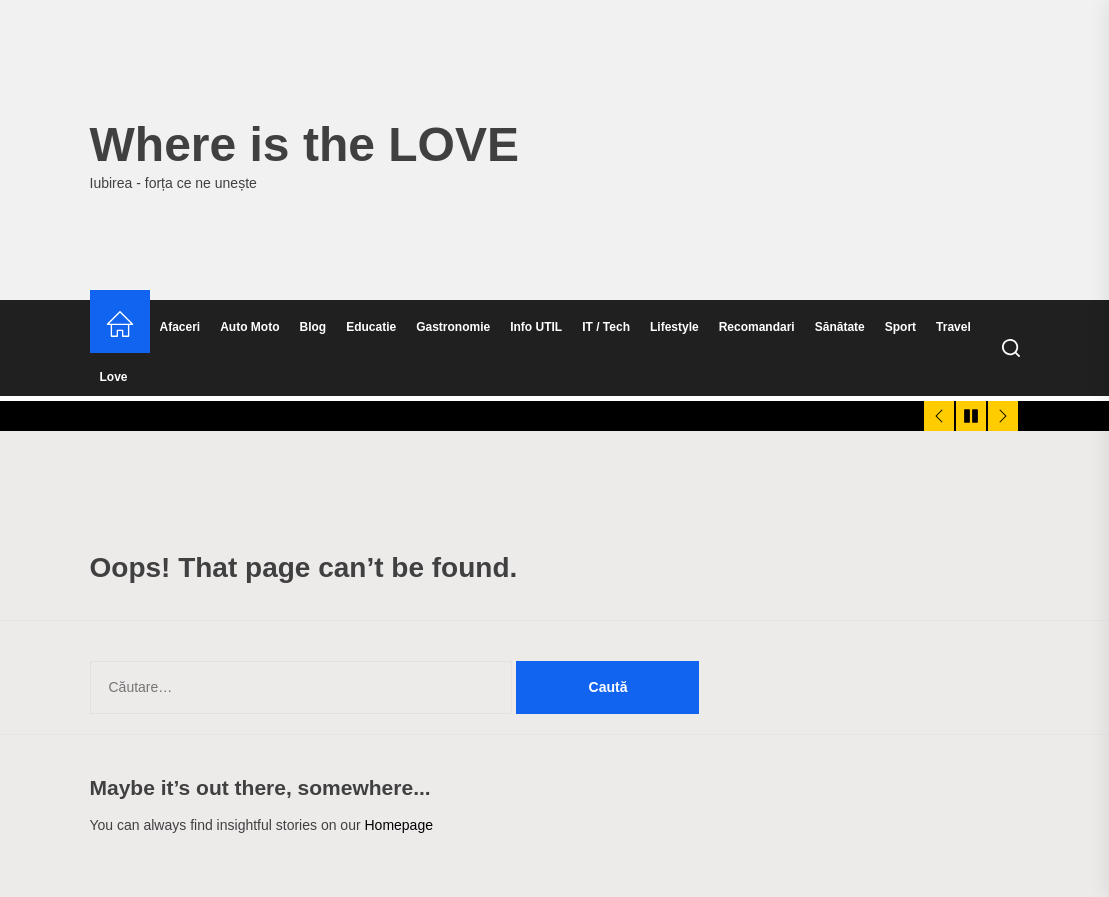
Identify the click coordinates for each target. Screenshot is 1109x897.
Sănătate (840, 327)
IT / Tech (606, 327)
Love (114, 377)
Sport (900, 327)
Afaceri (180, 327)
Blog (313, 327)
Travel (953, 327)
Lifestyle (674, 327)
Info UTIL (536, 327)
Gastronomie (453, 327)
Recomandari (757, 327)
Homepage (398, 825)
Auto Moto (249, 327)
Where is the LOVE (304, 144)
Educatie (371, 327)
